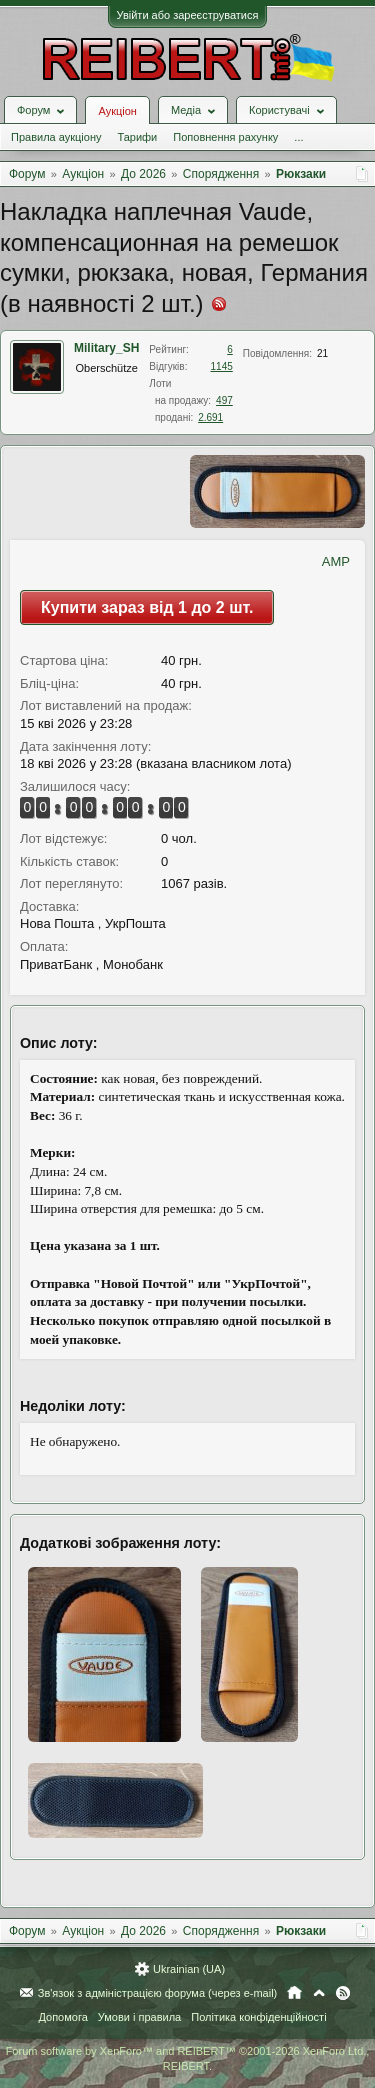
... (298, 137)
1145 (222, 366)
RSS (343, 1993)
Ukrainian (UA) (189, 1969)
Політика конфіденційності (258, 2017)
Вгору (319, 1993)
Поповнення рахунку (225, 137)
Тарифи (137, 137)
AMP (336, 561)
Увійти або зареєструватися (188, 15)
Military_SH (106, 348)
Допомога (62, 2017)
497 (224, 400)
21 (322, 353)
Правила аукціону (56, 137)
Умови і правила (139, 2017)
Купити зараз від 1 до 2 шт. (147, 607)
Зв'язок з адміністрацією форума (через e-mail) (158, 1993)
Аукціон (117, 111)
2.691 (210, 417)
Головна (294, 1993)
